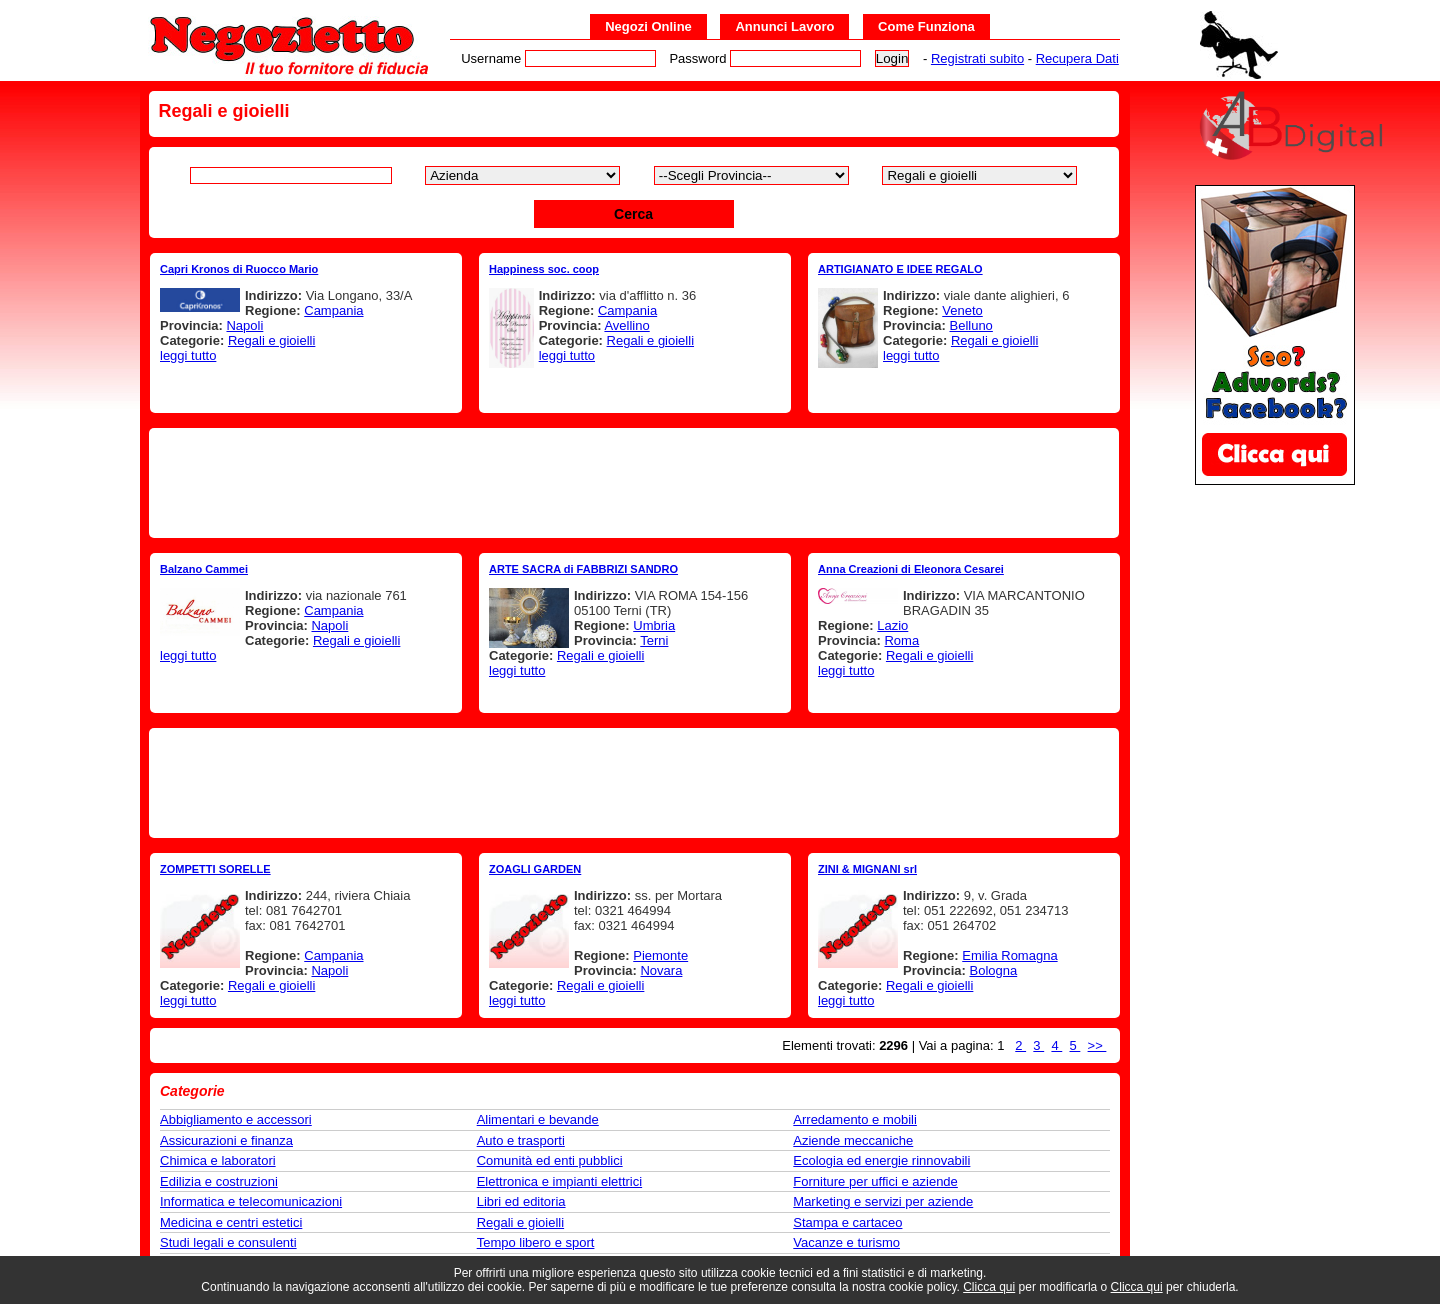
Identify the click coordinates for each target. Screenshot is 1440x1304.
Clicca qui (989, 1287)
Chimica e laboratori (218, 1160)
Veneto (962, 310)
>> (1097, 1045)
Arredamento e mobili (855, 1119)
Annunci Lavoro (784, 26)
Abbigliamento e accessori (236, 1119)
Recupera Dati (1077, 58)
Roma (901, 640)
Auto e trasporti (521, 1140)
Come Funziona (926, 26)
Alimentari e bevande (538, 1119)
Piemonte (660, 955)
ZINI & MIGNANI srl (867, 869)
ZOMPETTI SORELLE (215, 869)
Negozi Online (648, 26)
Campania (333, 310)
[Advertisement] (634, 483)
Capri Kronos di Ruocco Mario (239, 269)
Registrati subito (977, 58)
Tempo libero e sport (536, 1242)
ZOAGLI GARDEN (535, 869)
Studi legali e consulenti (228, 1242)
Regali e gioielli (271, 340)
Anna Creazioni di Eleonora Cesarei (911, 569)
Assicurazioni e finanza (226, 1140)
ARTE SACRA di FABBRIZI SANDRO (583, 569)
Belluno (970, 325)
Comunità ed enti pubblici (550, 1160)
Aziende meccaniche (853, 1140)
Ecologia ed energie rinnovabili (881, 1160)
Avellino (626, 325)
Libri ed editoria (521, 1201)
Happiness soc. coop (544, 269)
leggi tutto (188, 355)
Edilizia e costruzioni (219, 1181)
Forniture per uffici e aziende (875, 1181)
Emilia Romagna (1009, 955)
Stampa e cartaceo (847, 1222)
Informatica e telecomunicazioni (251, 1201)
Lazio (892, 625)
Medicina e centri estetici (231, 1222)
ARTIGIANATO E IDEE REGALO (900, 269)
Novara (661, 970)
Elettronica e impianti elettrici (559, 1181)
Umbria (654, 625)
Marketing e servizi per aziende (883, 1201)
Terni (654, 640)
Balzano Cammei (204, 569)
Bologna (993, 970)
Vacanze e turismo (846, 1242)
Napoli (244, 325)
